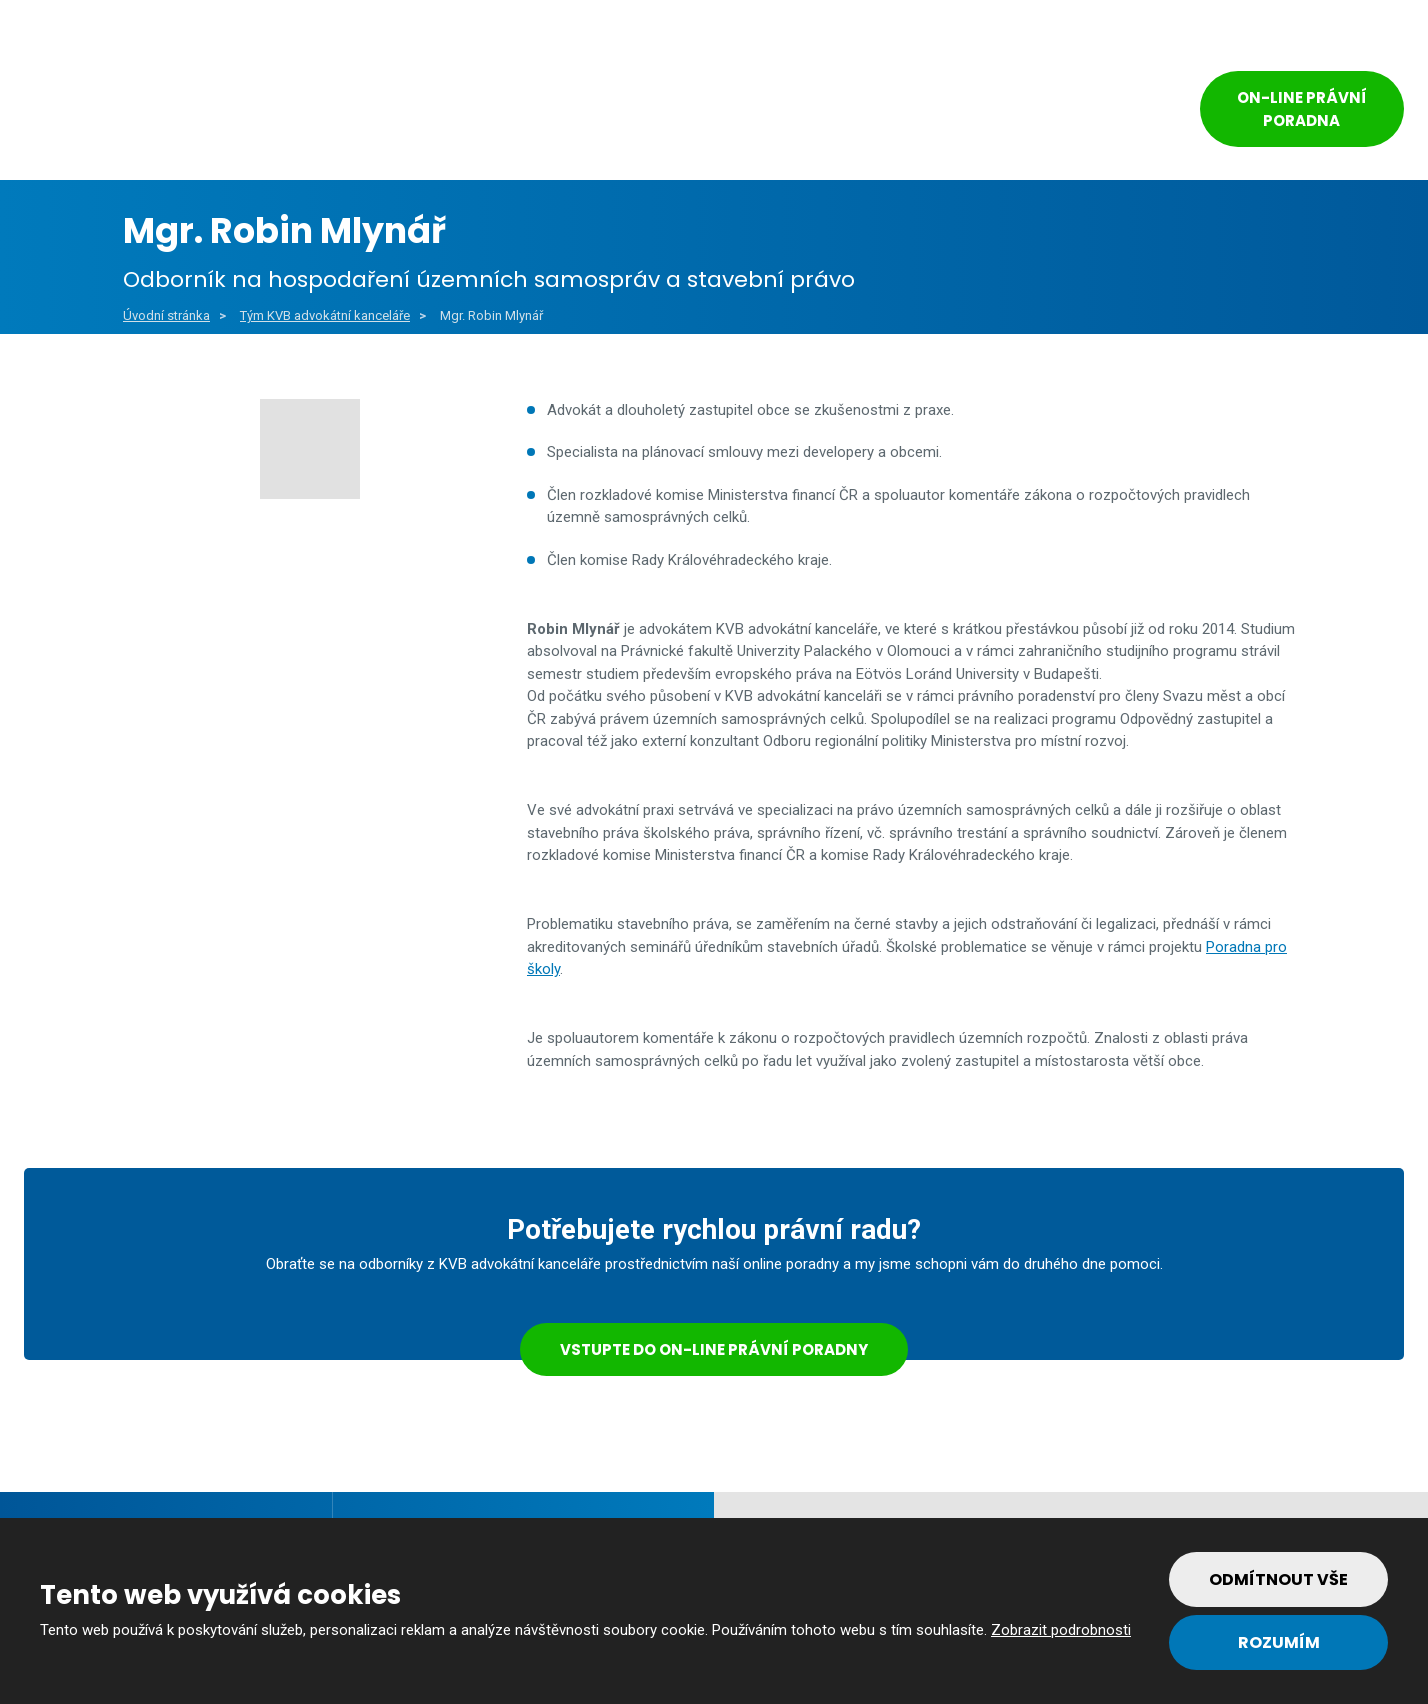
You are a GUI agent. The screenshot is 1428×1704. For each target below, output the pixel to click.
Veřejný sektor (468, 112)
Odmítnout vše (1278, 1579)
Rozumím (1279, 1642)
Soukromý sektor (660, 112)
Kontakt (1070, 112)
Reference (832, 112)
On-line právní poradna (1302, 109)
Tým (947, 112)
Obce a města (281, 112)
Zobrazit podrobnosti (1061, 1630)
